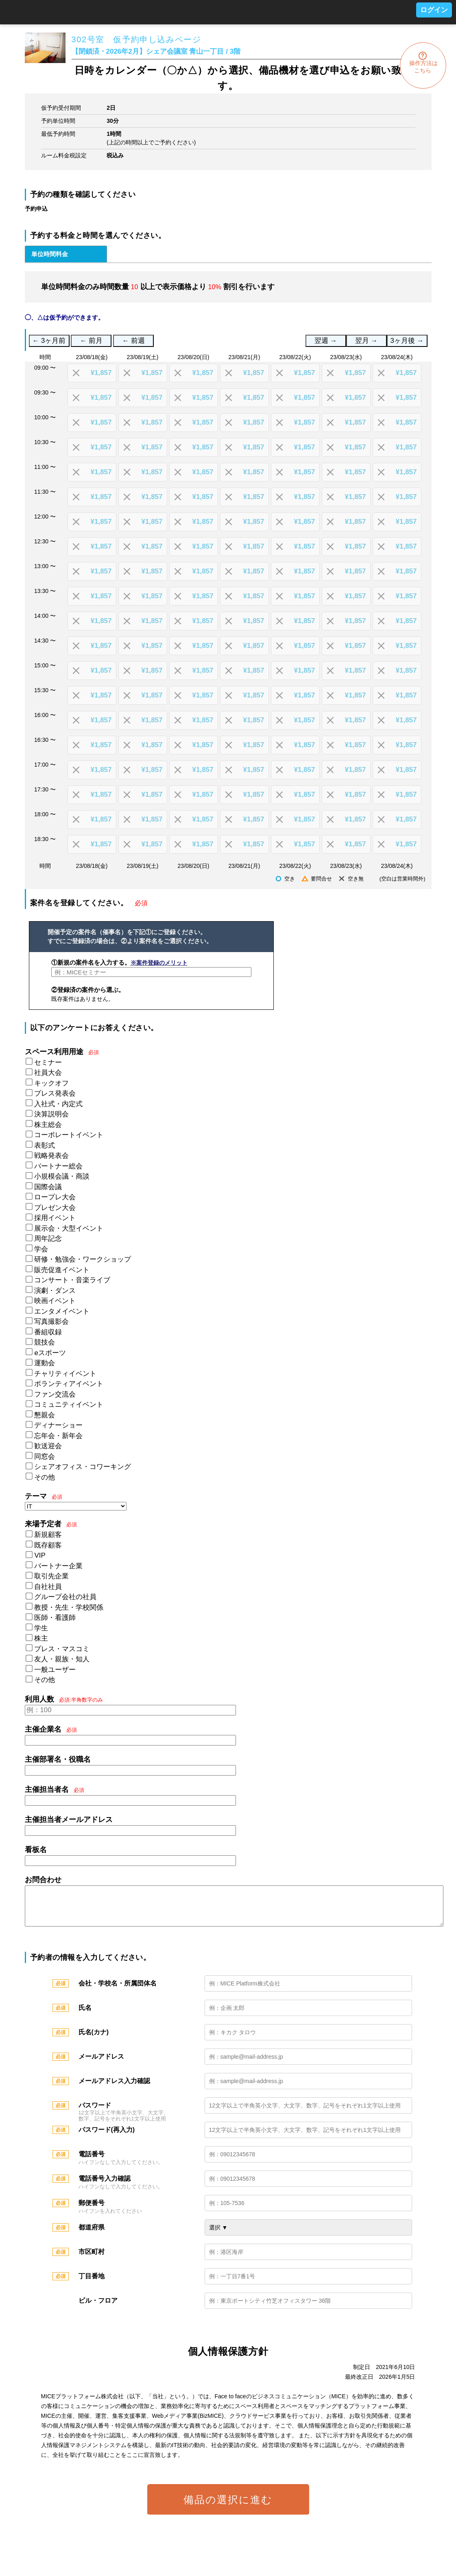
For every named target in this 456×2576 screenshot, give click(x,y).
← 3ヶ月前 (49, 340)
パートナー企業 (58, 1566)
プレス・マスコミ (61, 1649)
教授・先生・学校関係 (68, 1607)
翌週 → (325, 340)
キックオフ (51, 1083)
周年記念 (48, 1238)
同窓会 (44, 1456)
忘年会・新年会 (58, 1436)
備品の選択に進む (228, 2507)
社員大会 (48, 1073)
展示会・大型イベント (68, 1228)
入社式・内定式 (58, 1104)
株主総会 (48, 1125)
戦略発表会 (51, 1155)
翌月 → (366, 340)
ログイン (434, 10)
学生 (41, 1628)
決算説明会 (51, 1114)
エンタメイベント (61, 1311)
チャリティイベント (65, 1373)
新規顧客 (48, 1535)
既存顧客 (48, 1545)
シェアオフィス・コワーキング (82, 1467)
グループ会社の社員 (65, 1597)
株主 (41, 1638)
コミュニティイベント (68, 1404)
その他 (44, 1477)
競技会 (44, 1342)
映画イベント (55, 1301)
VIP (39, 1555)
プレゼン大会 (55, 1208)
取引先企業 (51, 1576)
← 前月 (91, 340)
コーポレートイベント (68, 1135)
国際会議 (48, 1187)
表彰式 (44, 1145)
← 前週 (133, 340)
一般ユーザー (55, 1670)
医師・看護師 (55, 1617)
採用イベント (55, 1218)
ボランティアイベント (68, 1384)
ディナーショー (58, 1425)
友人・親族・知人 (61, 1659)
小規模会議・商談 (61, 1176)
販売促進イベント (61, 1270)
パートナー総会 (58, 1166)
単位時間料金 (49, 254)
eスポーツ (49, 1353)
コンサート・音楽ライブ (72, 1280)
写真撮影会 (51, 1321)
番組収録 (48, 1332)
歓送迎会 (48, 1446)
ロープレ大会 (55, 1197)
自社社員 (48, 1587)
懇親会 (44, 1415)
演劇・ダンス (55, 1291)
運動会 (44, 1363)
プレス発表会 (55, 1093)
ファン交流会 (55, 1394)
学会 (41, 1249)
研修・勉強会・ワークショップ (82, 1259)
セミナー (48, 1062)
